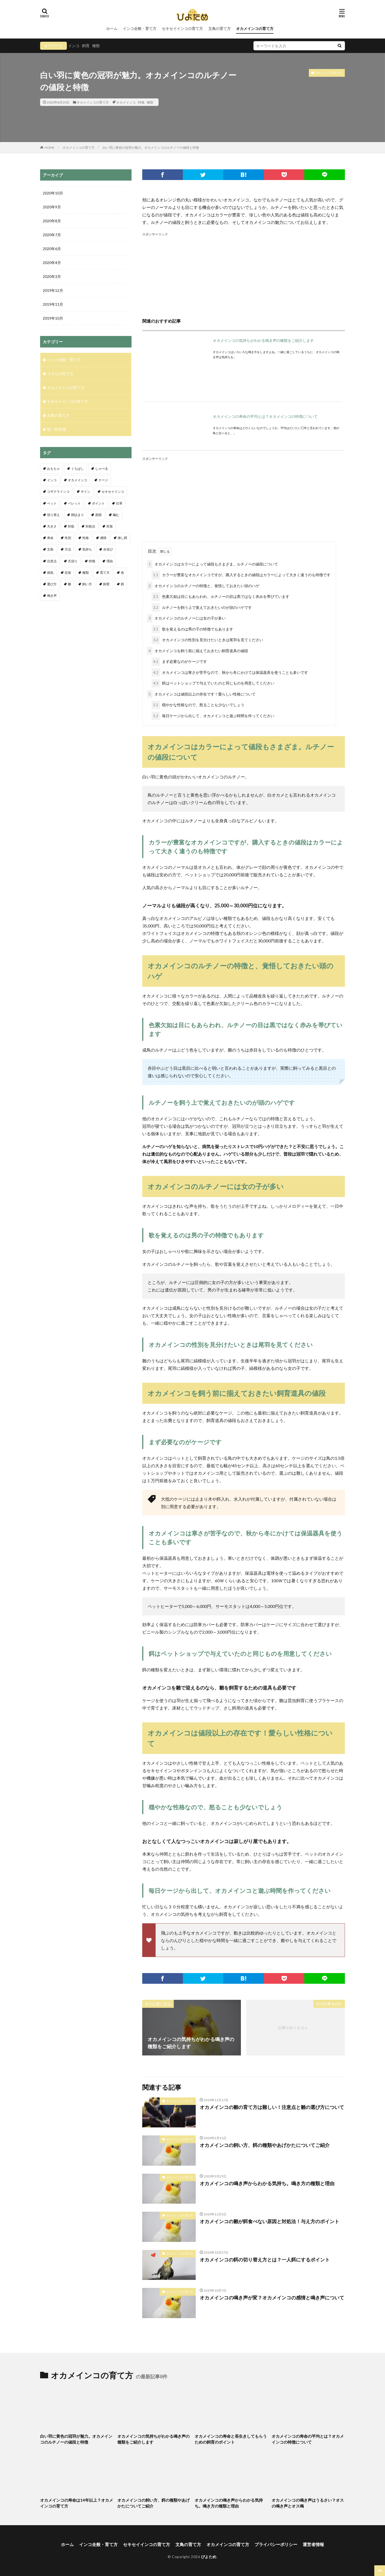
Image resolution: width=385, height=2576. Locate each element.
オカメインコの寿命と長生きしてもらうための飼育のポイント (231, 2439)
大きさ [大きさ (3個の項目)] (52, 526)
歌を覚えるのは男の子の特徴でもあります (192, 629)
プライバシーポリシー (276, 2544)
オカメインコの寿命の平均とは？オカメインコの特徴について (265, 416)
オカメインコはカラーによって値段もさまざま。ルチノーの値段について (212, 564)
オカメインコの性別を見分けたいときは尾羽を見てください (207, 640)
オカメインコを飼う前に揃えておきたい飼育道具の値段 (197, 651)
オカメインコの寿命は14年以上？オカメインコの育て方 (76, 2503)
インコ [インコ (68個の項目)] (52, 480)
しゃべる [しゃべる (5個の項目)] (101, 469)
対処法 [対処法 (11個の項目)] (90, 526)
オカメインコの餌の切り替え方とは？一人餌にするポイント (265, 2259)
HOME (50, 147)
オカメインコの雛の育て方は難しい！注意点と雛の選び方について (272, 2107)
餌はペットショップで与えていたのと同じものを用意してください (213, 683)
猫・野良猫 (56, 429)
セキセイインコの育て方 (182, 28)
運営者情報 (313, 2544)
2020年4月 (52, 262)
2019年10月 (53, 318)
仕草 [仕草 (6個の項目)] (119, 503)
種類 (96, 45)
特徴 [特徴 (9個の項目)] (92, 561)
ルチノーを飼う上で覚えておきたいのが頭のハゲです (202, 607)
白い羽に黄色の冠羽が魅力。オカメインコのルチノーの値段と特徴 (151, 148)
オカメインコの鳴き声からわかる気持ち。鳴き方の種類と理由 (267, 2183)
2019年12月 (53, 290)
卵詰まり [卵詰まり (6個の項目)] (77, 515)
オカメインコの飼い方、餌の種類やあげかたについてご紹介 (265, 2145)
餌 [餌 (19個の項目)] (122, 584)
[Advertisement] (243, 274)
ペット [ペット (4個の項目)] (52, 503)
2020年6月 (52, 248)
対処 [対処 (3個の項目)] (71, 526)
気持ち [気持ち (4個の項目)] (87, 549)
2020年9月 (52, 207)
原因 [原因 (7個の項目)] (98, 515)
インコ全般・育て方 (139, 28)
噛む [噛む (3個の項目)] (116, 515)
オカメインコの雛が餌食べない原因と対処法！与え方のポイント (269, 2221)
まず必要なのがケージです (179, 662)
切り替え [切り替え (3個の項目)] (53, 515)
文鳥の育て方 (219, 28)
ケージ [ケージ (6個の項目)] (103, 480)
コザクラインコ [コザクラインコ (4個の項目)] (58, 492)
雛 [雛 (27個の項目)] (69, 584)
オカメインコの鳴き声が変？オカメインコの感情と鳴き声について (272, 2297)
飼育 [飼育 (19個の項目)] (106, 584)
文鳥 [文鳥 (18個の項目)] (50, 549)
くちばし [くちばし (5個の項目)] (77, 469)
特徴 (141, 102)
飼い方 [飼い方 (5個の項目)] (87, 584)
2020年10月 (53, 193)
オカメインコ (126, 102)
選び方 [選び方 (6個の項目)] (52, 584)
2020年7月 (52, 234)
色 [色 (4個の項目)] (122, 573)
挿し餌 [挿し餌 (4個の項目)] (122, 538)
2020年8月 (52, 221)
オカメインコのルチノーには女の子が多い (186, 618)
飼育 (86, 45)
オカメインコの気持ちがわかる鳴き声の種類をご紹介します (263, 340)
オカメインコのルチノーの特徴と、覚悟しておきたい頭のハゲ (203, 586)
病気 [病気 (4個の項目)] (50, 573)
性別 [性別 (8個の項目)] (68, 538)
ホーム (111, 28)
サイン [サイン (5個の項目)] (85, 492)
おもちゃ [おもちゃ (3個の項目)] (53, 469)
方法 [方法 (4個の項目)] (68, 549)
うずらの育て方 (60, 373)
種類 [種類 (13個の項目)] (85, 573)
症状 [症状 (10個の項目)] (68, 573)
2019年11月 (53, 304)
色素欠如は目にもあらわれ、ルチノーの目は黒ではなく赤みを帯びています (220, 597)
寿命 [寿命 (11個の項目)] (50, 538)
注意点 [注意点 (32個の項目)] (52, 561)
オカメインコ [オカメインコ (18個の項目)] (77, 480)
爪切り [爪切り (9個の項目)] (73, 561)
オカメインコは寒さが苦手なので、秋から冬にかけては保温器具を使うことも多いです (230, 672)
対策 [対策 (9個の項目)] (109, 526)
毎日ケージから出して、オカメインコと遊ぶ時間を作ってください (213, 716)
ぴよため (209, 2556)
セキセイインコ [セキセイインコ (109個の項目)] (113, 492)
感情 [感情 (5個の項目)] (103, 538)
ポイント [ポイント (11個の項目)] (98, 503)
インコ (73, 45)
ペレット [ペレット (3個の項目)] (74, 503)
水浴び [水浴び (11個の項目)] (108, 549)
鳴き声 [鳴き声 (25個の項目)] (52, 596)
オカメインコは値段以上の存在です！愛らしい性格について (201, 694)
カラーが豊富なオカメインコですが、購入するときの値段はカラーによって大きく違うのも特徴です (241, 575)
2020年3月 (52, 276)
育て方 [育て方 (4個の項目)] (105, 573)
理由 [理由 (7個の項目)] (109, 561)
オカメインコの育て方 (255, 28)
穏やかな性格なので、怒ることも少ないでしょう (198, 705)
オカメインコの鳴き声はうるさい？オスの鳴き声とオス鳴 (308, 2503)
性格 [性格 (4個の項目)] (85, 538)
